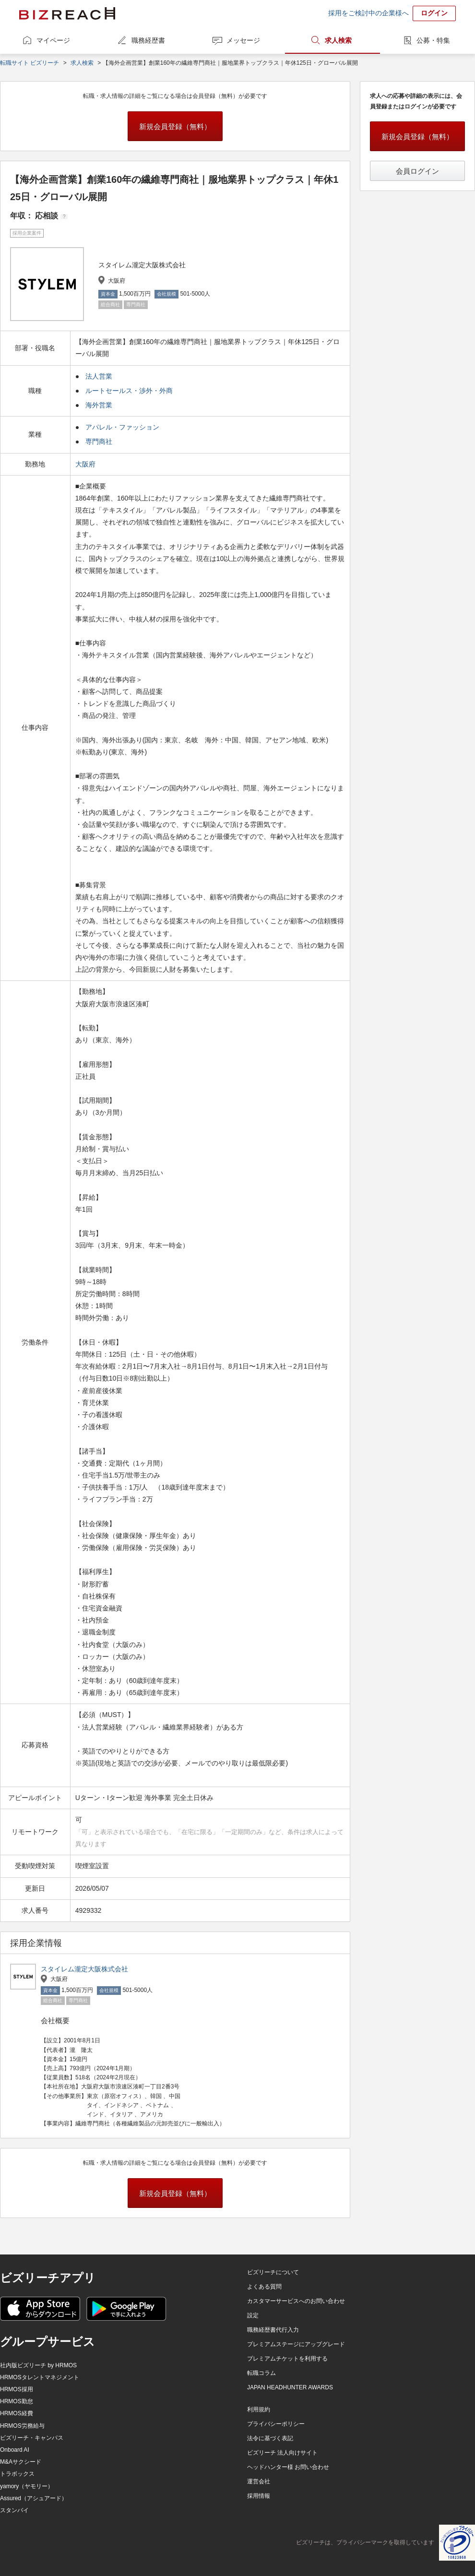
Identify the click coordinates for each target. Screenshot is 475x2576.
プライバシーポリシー (276, 2424)
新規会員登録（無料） (175, 126)
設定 (253, 2315)
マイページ (53, 40)
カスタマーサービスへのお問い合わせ (296, 2301)
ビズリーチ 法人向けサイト (282, 2452)
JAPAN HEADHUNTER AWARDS (290, 2387)
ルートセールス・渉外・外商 (129, 390)
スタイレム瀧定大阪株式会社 (84, 1969)
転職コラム (261, 2373)
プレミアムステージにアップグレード (296, 2344)
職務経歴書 (148, 40)
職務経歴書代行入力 (273, 2329)
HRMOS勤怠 (16, 2401)
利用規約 (258, 2409)
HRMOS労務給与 (22, 2425)
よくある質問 (264, 2286)
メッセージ (243, 40)
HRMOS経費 (16, 2413)
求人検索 (338, 40)
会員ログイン (417, 171)
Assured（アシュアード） (33, 2498)
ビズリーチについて (273, 2272)
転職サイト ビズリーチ (29, 63)
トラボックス (17, 2473)
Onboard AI (14, 2449)
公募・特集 (433, 40)
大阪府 (86, 464)
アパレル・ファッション (122, 427)
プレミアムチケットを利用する (287, 2358)
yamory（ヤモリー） (26, 2486)
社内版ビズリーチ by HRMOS (38, 2365)
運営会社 (258, 2481)
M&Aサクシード (20, 2461)
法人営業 (98, 376)
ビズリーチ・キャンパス (31, 2437)
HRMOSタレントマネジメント (39, 2377)
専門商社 (98, 441)
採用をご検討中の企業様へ (368, 13)
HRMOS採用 (16, 2389)
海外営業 (98, 405)
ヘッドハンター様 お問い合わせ (288, 2467)
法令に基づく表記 (270, 2438)
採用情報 (258, 2496)
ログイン (434, 13)
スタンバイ (14, 2510)
